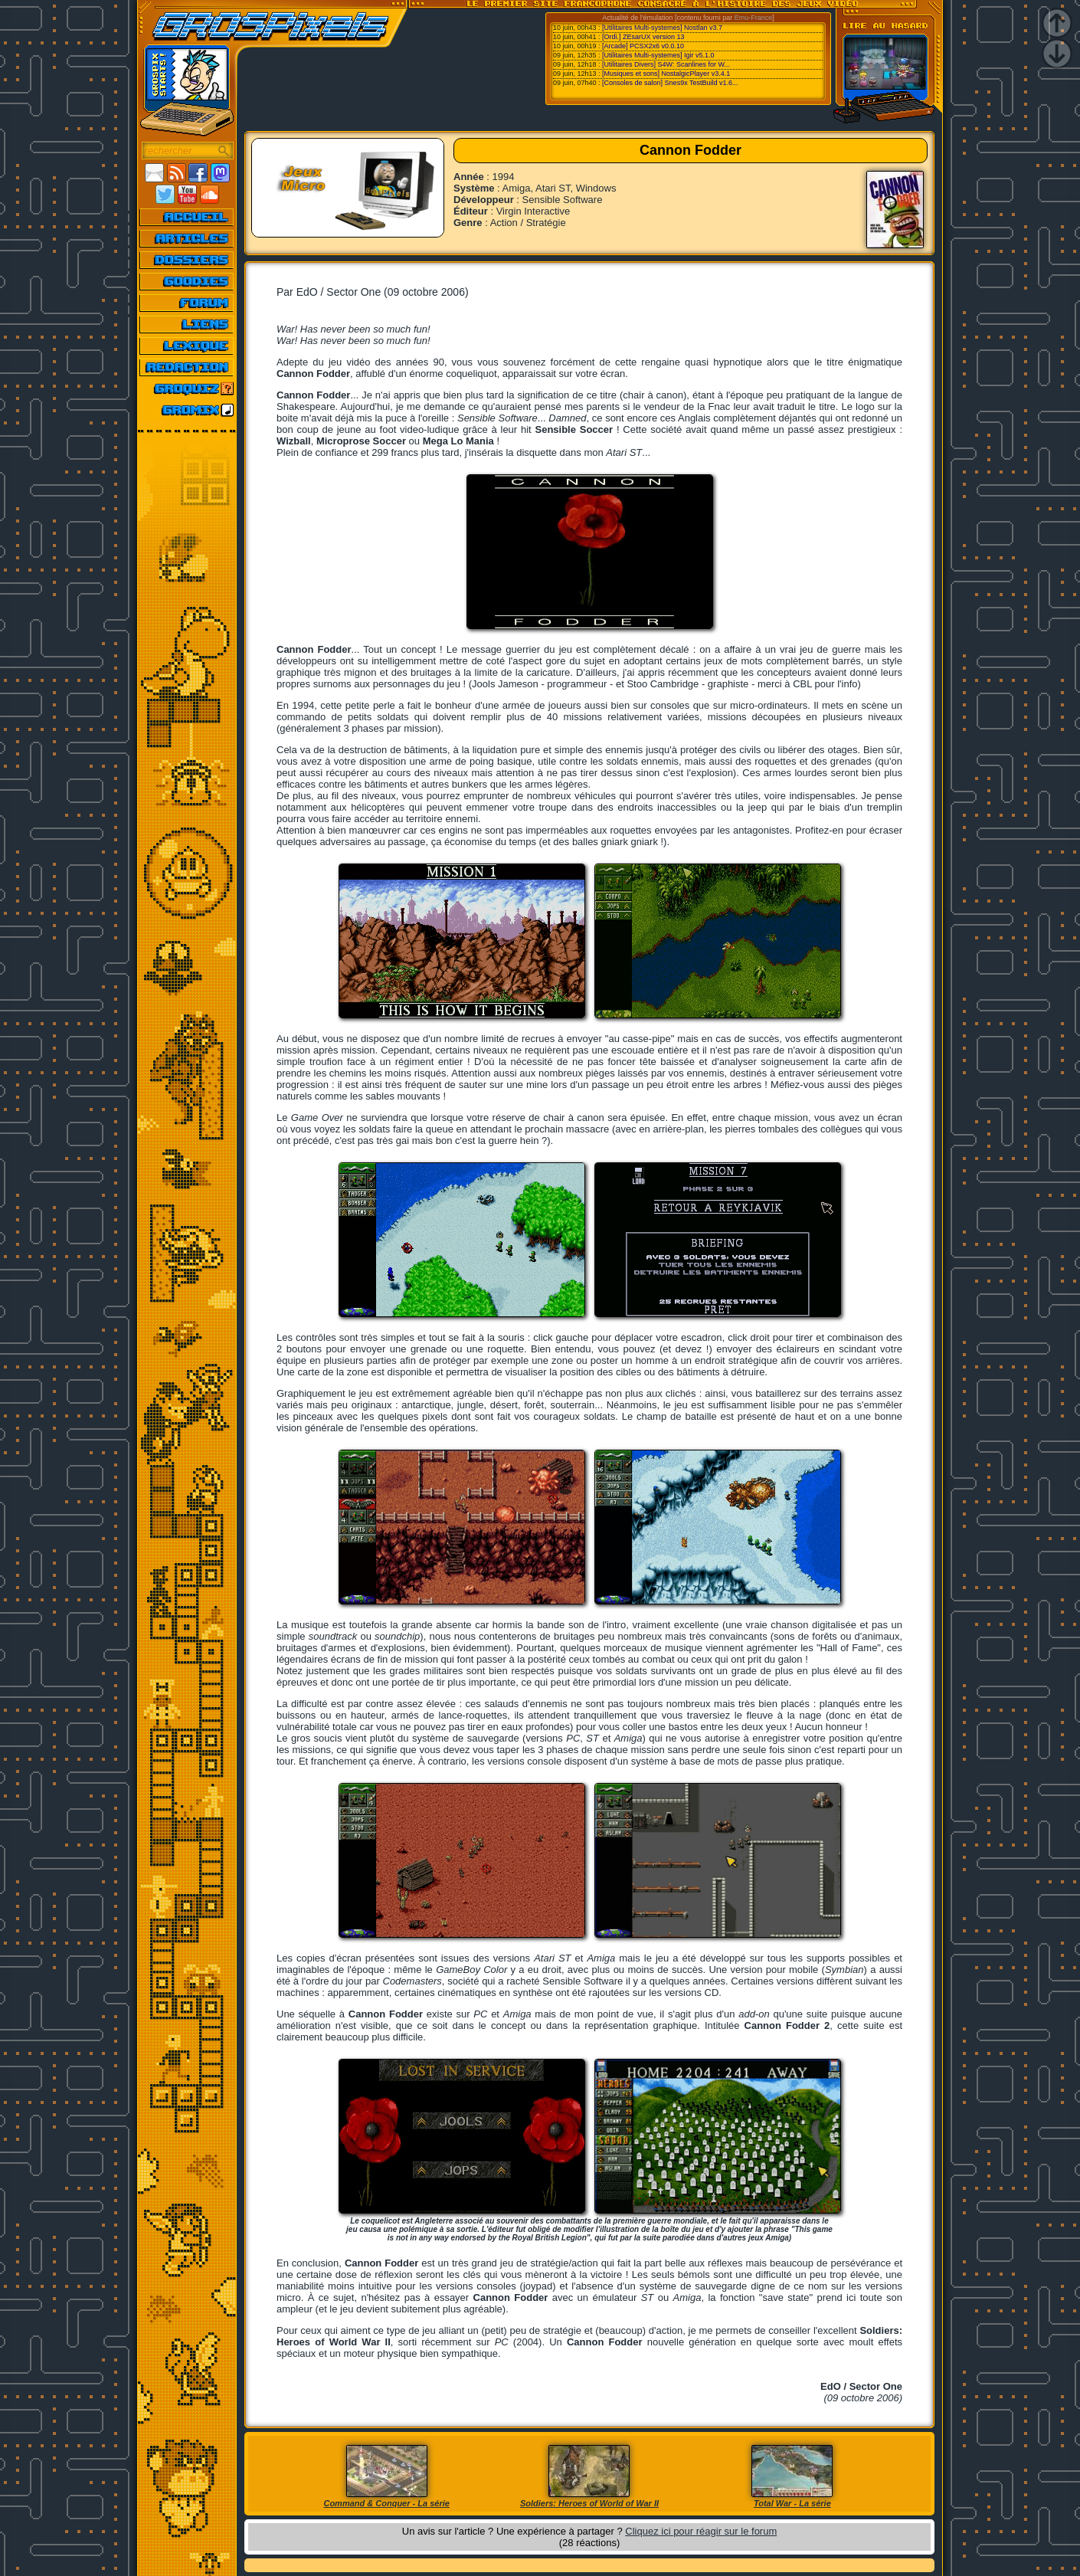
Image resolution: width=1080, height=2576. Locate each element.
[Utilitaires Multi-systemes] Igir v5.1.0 (658, 55)
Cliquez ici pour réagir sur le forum (701, 2531)
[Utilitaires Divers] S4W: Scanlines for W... (666, 64)
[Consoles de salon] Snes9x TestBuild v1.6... (670, 83)
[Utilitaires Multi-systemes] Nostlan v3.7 (662, 27)
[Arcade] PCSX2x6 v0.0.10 (643, 46)
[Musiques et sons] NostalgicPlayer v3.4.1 (666, 73)
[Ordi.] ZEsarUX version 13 (643, 37)
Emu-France (754, 17)
